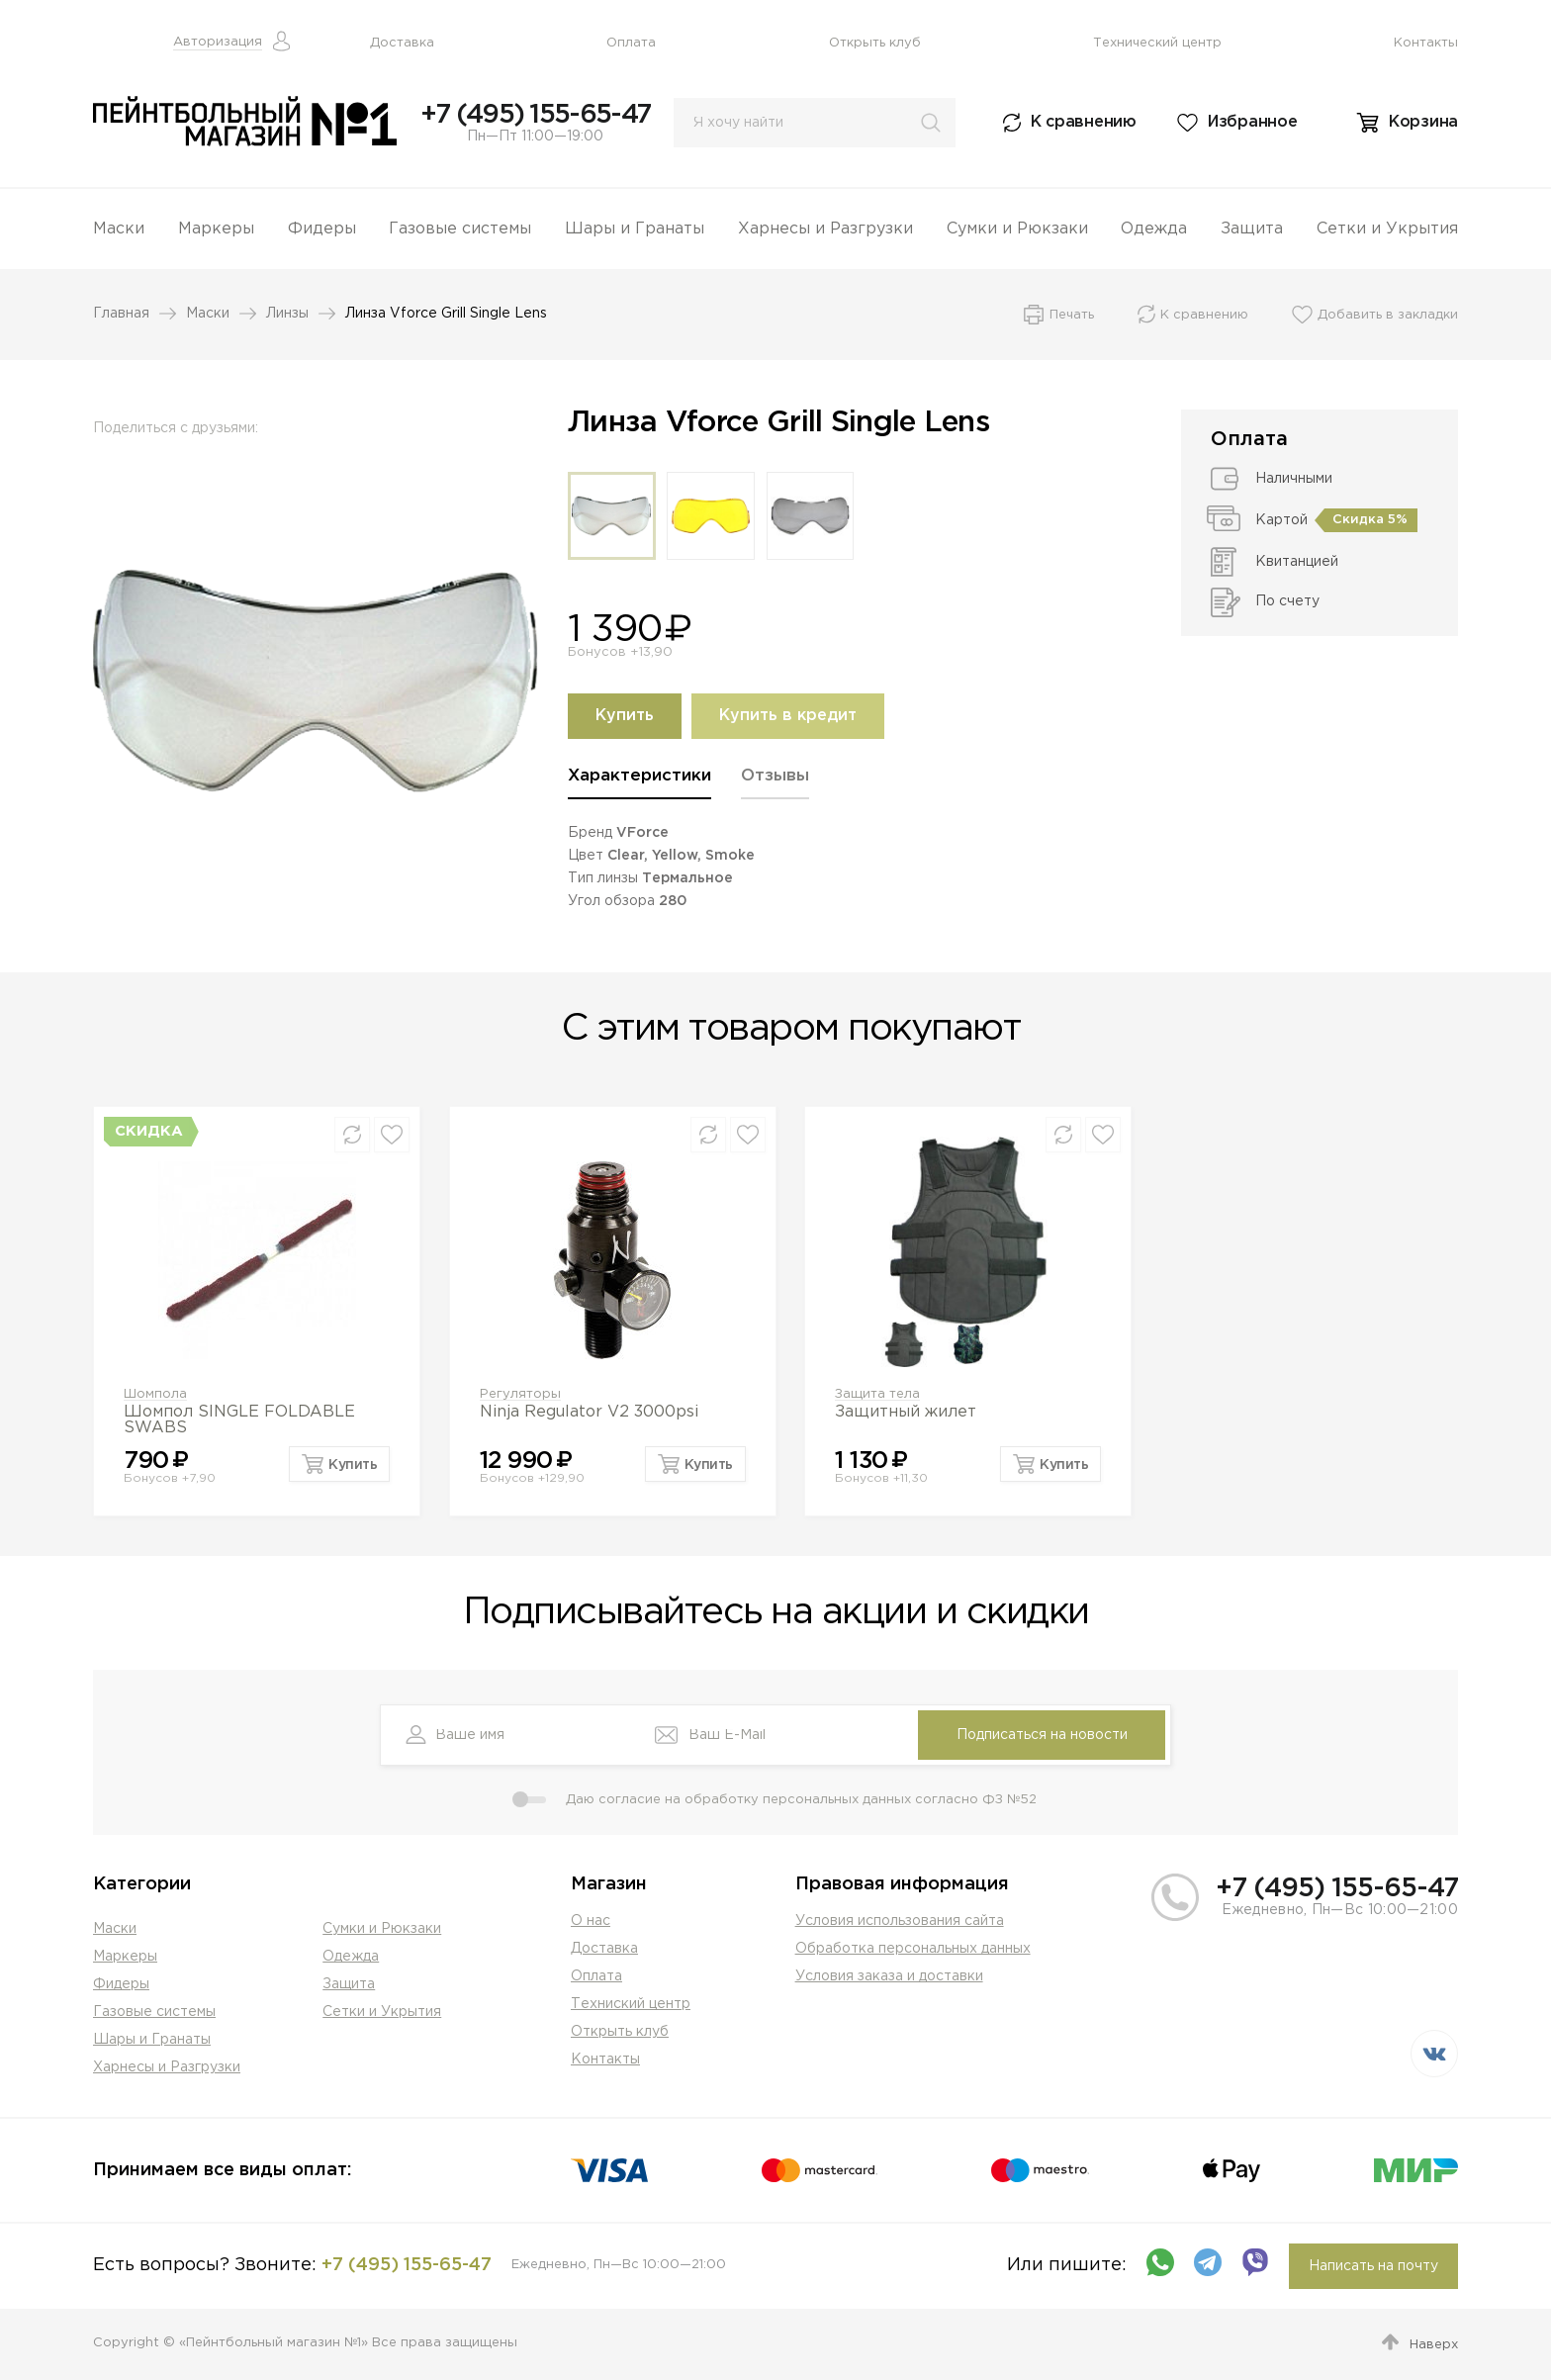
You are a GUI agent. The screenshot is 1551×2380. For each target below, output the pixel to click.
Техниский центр (630, 2004)
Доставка (402, 43)
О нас (590, 1921)
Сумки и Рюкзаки (1017, 229)
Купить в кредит (788, 715)
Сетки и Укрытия (1387, 229)
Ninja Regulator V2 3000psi (589, 1412)
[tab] (639, 783)
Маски (118, 229)
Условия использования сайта (899, 1921)
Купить (624, 715)
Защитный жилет (905, 1412)
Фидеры (322, 229)
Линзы (287, 314)
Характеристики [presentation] (639, 776)
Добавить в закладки (1388, 315)
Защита (1252, 229)
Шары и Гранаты (634, 229)
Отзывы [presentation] (775, 776)
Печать (1071, 315)
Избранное (1252, 122)
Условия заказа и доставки (889, 1976)
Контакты (1426, 43)
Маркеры (216, 229)
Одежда (1154, 229)
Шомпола (155, 1394)
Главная (121, 314)
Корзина (1423, 122)
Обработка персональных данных (913, 1949)
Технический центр (1157, 43)
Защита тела (877, 1394)
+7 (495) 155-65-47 (535, 115)
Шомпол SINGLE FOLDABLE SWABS (239, 1420)
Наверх (1434, 2344)
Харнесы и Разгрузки (825, 229)
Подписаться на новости (1042, 1735)
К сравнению (1084, 122)
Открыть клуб (875, 43)
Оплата (631, 43)
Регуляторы (520, 1394)
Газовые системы (460, 229)
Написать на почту (1373, 2266)
